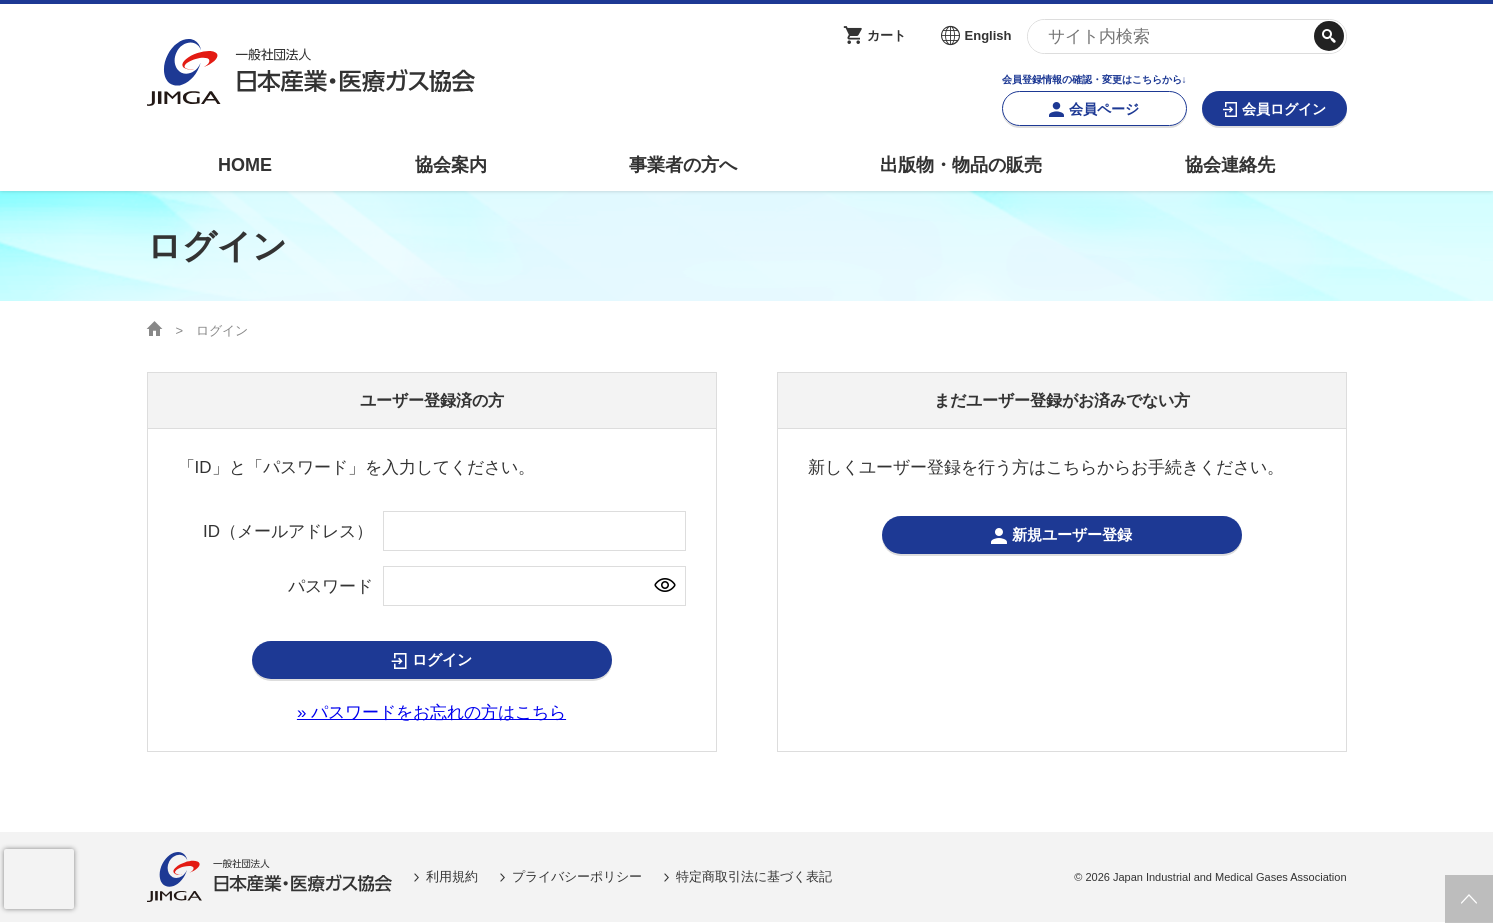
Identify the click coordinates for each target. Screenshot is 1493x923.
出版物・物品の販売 (961, 165)
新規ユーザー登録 (1072, 535)
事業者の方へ (683, 165)
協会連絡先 (1230, 165)
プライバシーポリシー (577, 876)
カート (886, 35)
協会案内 (451, 165)
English (988, 35)
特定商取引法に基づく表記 (754, 876)
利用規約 (452, 876)
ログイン (442, 660)
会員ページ (1104, 109)
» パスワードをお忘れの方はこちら (431, 712)
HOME (245, 165)
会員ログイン (1284, 109)
